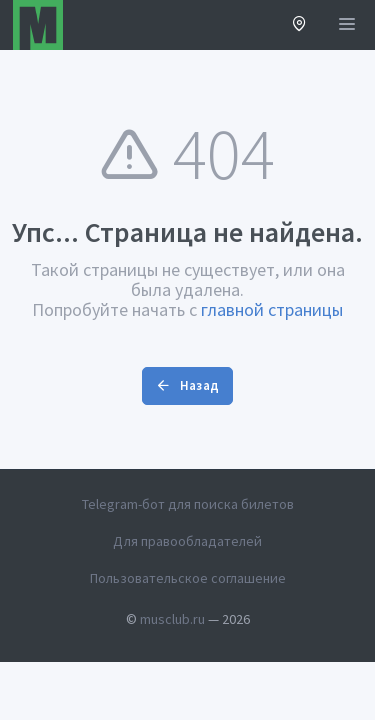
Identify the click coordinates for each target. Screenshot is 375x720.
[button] (299, 25)
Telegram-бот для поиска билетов (188, 504)
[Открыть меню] (347, 25)
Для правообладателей (187, 541)
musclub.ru (172, 619)
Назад (187, 385)
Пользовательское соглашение (188, 578)
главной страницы (272, 309)
